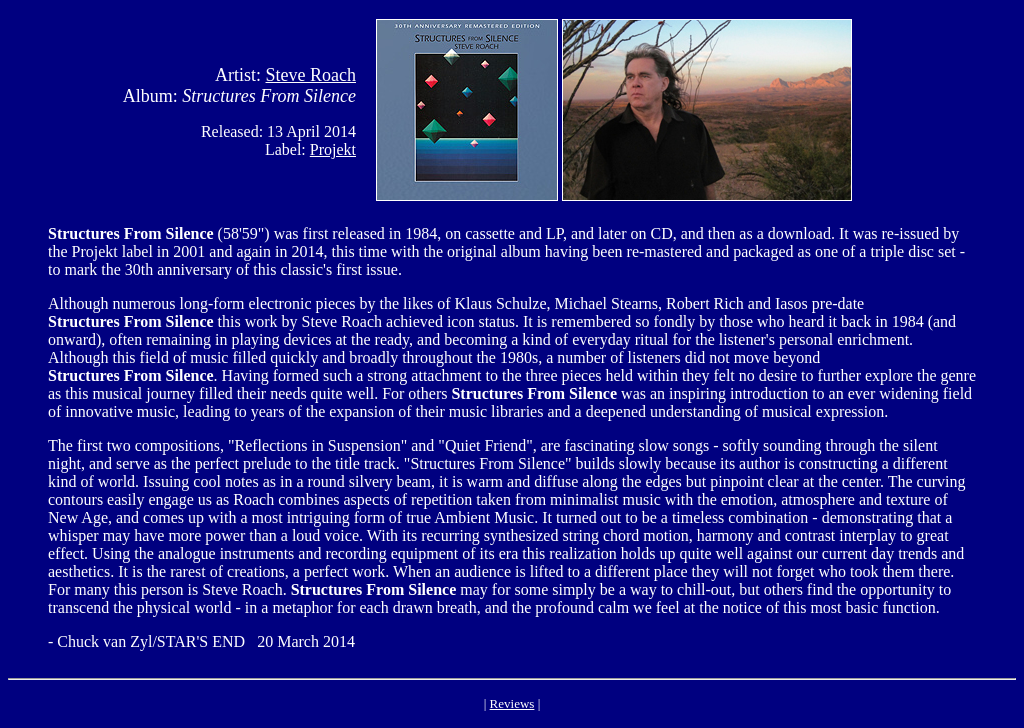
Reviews (512, 703)
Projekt (333, 149)
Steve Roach (311, 75)
